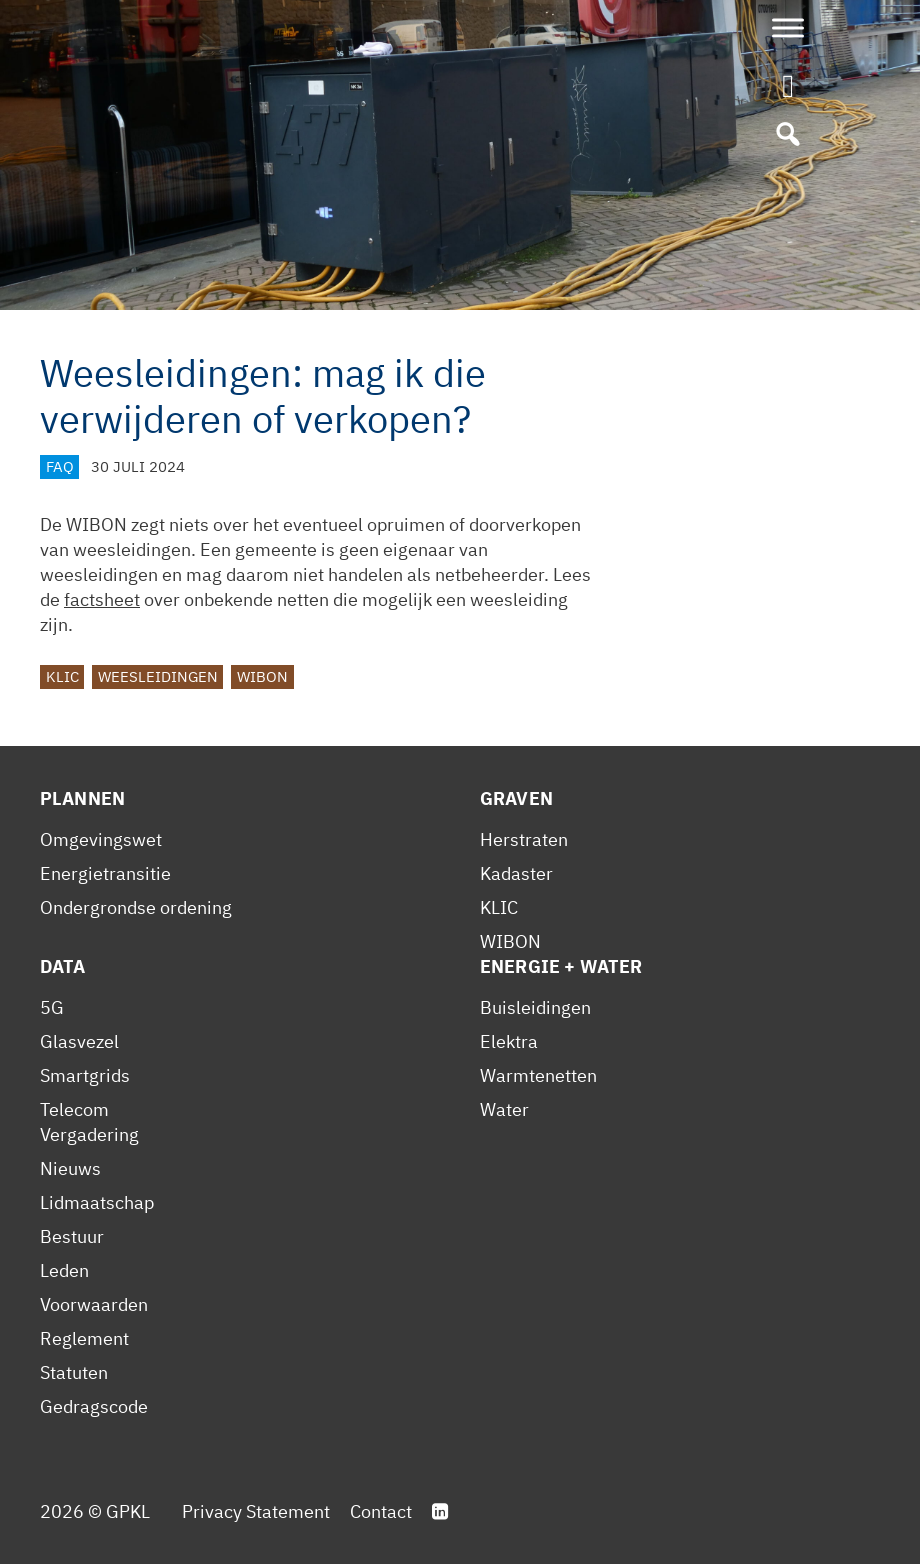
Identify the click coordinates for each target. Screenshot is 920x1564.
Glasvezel (79, 1041)
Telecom (74, 1109)
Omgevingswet (101, 839)
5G (52, 1007)
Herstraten (524, 839)
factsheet (102, 599)
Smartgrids (85, 1075)
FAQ (60, 466)
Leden (64, 1270)
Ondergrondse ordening (136, 907)
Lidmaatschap (97, 1202)
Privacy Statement (256, 1511)
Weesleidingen (158, 676)
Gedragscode (94, 1406)
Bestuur (72, 1236)
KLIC (62, 676)
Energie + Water (561, 966)
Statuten (74, 1372)
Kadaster (516, 873)
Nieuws (70, 1168)
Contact (381, 1511)
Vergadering (89, 1134)
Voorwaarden (94, 1304)
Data (63, 966)
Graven (516, 798)
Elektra (509, 1041)
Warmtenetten (538, 1075)
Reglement (84, 1338)
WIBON (262, 676)
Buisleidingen (535, 1007)
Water (504, 1109)
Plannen (82, 798)
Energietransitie (105, 873)
